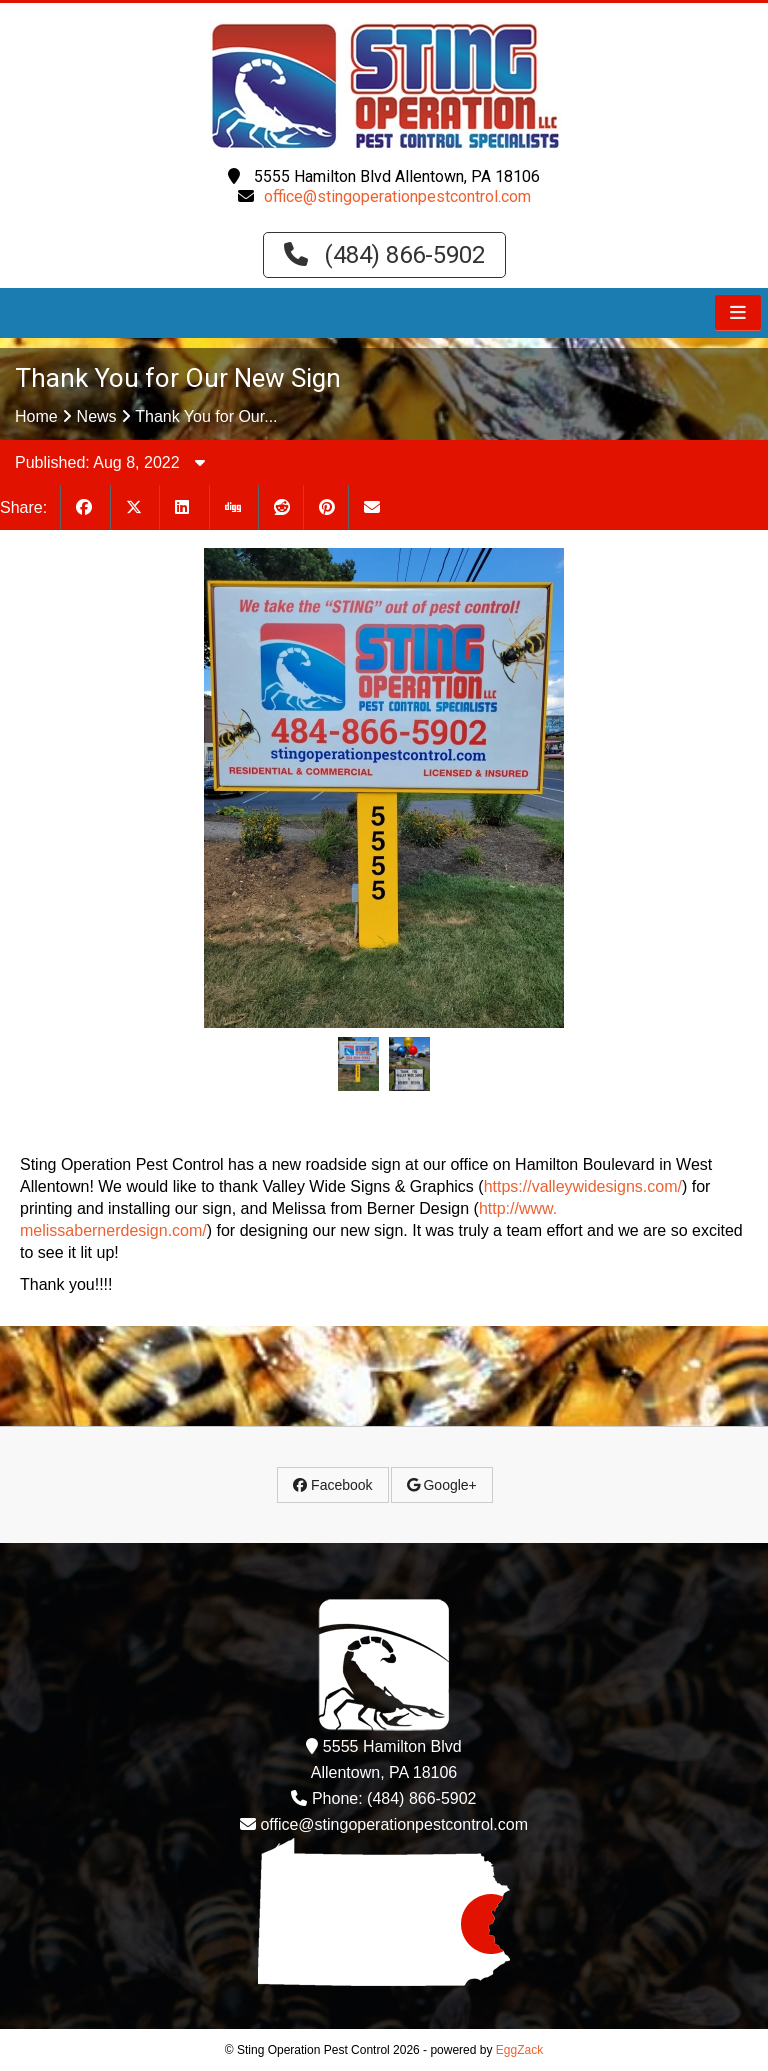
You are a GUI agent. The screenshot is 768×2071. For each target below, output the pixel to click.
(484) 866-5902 (384, 255)
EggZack (519, 2050)
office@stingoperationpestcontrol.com (397, 196)
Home (36, 416)
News (97, 416)
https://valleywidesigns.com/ (583, 1186)
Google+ (442, 1485)
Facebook (332, 1485)
